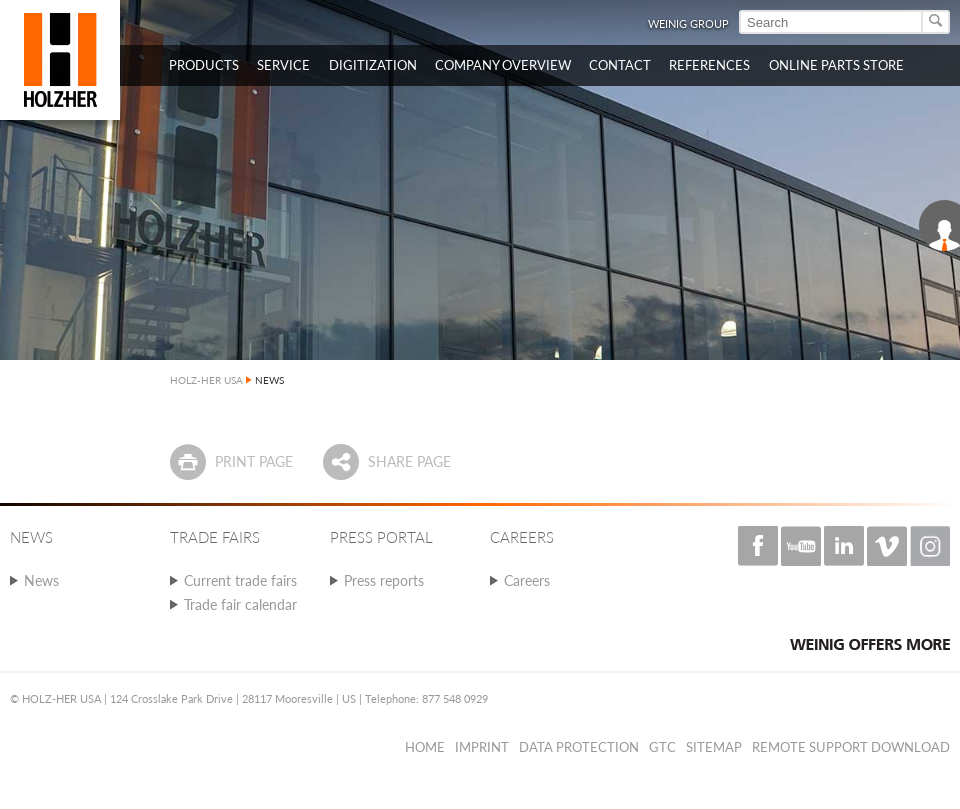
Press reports (384, 580)
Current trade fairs (240, 580)
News (41, 580)
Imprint (482, 747)
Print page (254, 461)
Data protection (579, 747)
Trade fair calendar (240, 604)
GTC (662, 747)
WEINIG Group (688, 23)
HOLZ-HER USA (206, 380)
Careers (527, 580)
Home (425, 747)
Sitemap (714, 747)
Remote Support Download (851, 747)
